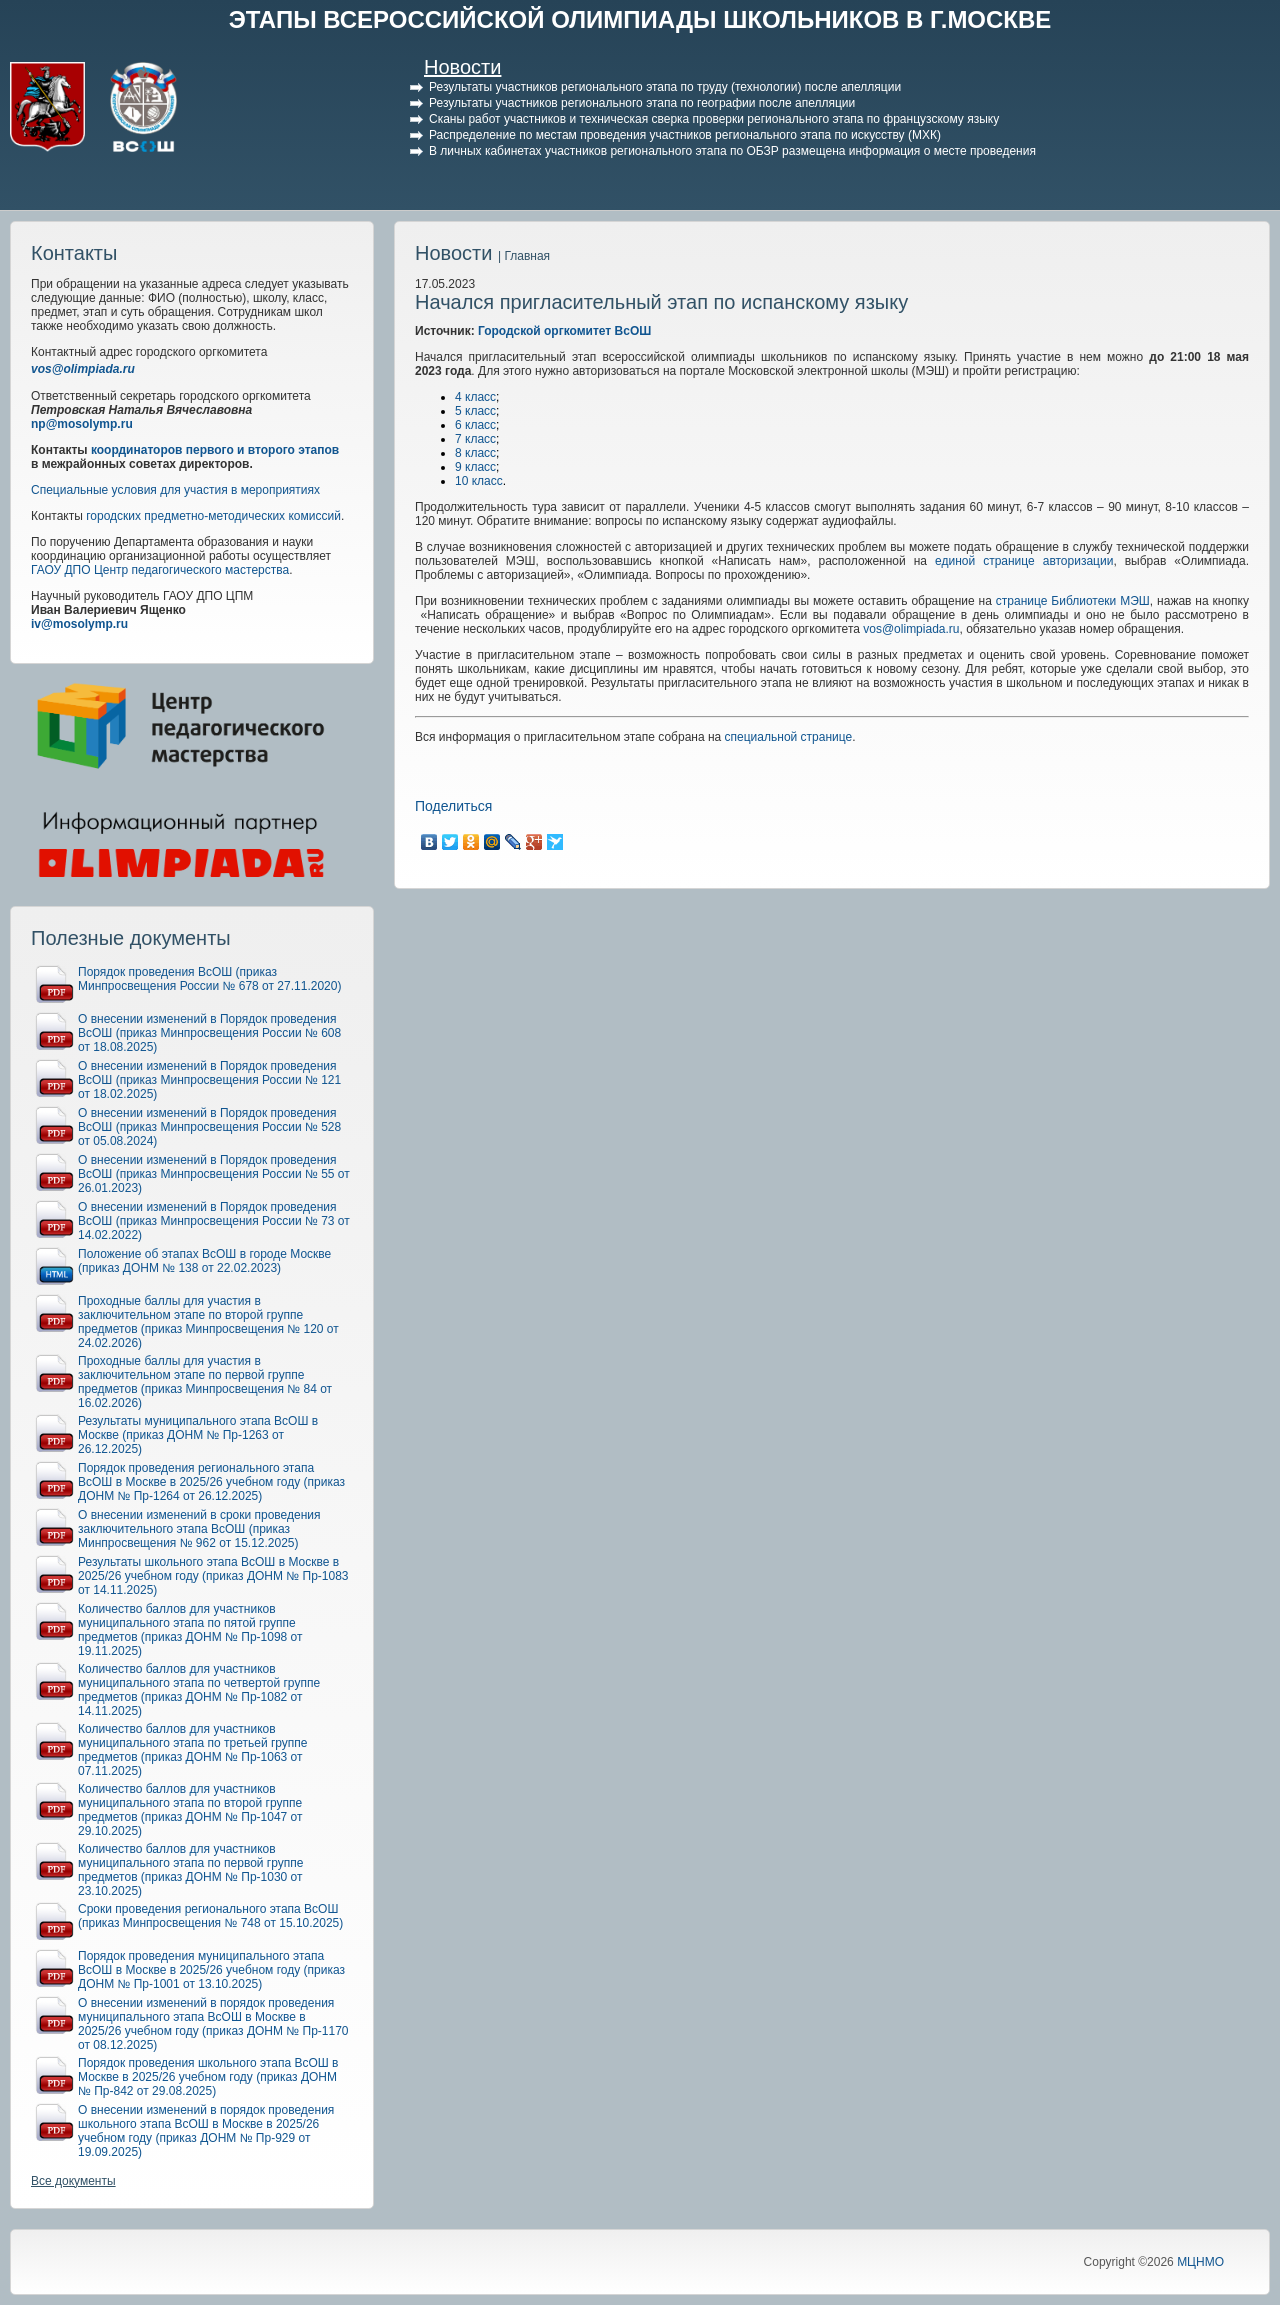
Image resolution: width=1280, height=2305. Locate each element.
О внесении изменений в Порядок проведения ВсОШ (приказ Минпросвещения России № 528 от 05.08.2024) (209, 1127)
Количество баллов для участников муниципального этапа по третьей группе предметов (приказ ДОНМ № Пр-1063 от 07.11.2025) (193, 1750)
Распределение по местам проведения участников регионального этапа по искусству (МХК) (685, 135)
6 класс (475, 425)
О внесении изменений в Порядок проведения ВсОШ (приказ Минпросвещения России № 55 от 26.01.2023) (214, 1174)
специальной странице (789, 737)
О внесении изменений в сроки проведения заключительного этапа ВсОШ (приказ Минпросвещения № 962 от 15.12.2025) (199, 1529)
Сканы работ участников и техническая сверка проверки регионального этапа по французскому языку (714, 119)
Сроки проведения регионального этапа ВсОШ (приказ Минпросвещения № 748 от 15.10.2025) (210, 1916)
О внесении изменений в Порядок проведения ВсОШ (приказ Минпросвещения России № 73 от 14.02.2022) (214, 1221)
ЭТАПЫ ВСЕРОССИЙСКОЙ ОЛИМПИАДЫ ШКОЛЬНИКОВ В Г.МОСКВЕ (640, 19)
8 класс (475, 453)
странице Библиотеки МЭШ (1073, 601)
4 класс (475, 397)
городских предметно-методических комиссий (213, 516)
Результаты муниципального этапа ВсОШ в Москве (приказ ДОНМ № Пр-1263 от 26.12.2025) (198, 1435)
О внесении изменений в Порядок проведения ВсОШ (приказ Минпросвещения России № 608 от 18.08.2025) (209, 1033)
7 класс (475, 439)
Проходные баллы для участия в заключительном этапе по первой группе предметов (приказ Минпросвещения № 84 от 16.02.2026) (205, 1382)
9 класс (475, 467)
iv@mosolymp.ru (79, 624)
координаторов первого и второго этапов (215, 450)
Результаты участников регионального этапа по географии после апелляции (642, 103)
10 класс (479, 481)
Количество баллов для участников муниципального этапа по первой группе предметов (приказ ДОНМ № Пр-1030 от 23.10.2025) (190, 1870)
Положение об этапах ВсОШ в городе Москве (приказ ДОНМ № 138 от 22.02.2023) (204, 1261)
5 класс (475, 411)
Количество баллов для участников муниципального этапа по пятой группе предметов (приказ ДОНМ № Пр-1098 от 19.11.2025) (190, 1630)
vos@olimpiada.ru (83, 369)
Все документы (73, 2181)
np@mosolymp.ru (82, 424)
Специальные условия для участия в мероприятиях (175, 490)
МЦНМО (1200, 2262)
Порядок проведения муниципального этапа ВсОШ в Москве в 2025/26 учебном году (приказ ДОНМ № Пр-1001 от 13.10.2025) (211, 1970)
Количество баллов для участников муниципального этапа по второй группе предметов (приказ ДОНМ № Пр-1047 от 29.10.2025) (190, 1810)
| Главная (524, 256)
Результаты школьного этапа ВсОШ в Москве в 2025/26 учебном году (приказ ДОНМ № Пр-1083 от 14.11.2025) (213, 1576)
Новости (462, 67)
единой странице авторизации (1024, 561)
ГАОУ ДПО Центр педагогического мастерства (160, 570)
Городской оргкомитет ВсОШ (564, 331)
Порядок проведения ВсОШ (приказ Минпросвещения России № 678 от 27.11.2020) (209, 979)
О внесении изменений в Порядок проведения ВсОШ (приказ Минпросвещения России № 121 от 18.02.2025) (209, 1080)
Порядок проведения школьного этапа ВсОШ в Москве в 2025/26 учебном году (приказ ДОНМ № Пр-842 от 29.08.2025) (208, 2077)
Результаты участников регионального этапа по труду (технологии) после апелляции (665, 87)
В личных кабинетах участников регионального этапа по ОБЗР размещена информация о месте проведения (732, 151)
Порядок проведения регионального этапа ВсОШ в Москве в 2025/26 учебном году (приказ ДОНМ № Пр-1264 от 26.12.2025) (211, 1482)
